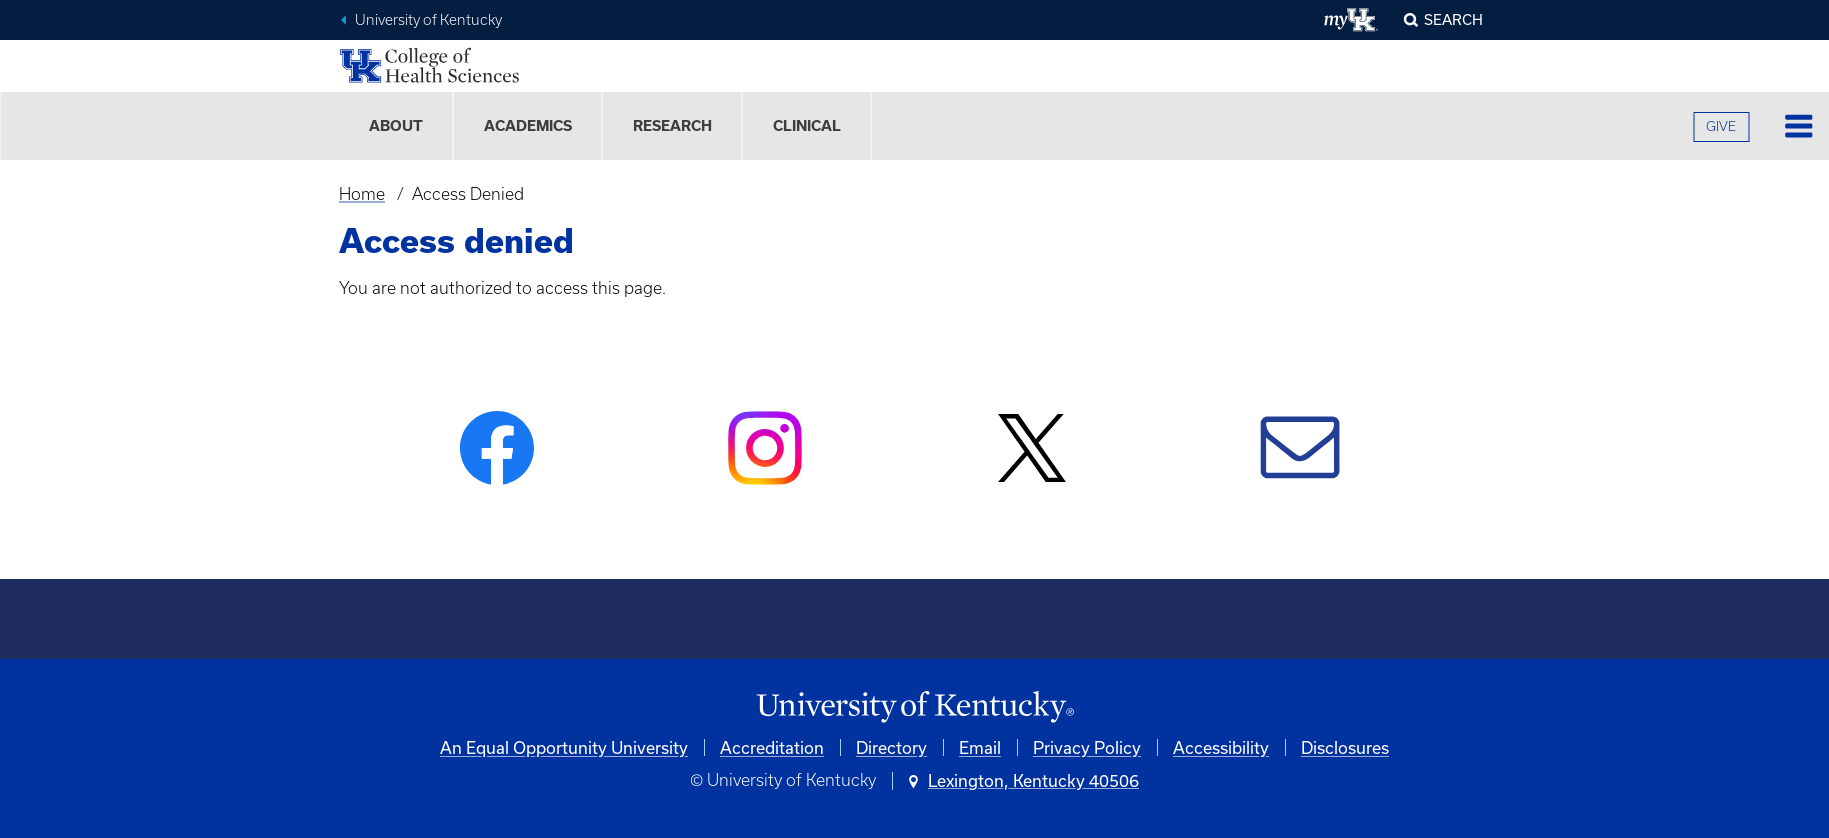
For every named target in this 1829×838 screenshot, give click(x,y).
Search (1453, 19)
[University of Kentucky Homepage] (915, 707)
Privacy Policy (1087, 747)
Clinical (807, 126)
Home (362, 194)
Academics (528, 126)
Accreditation (772, 747)
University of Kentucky (428, 20)
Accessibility (1221, 747)
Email (980, 747)
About (396, 126)
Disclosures (1345, 747)
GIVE (1721, 126)
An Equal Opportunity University (564, 747)
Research (672, 126)
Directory (891, 747)
